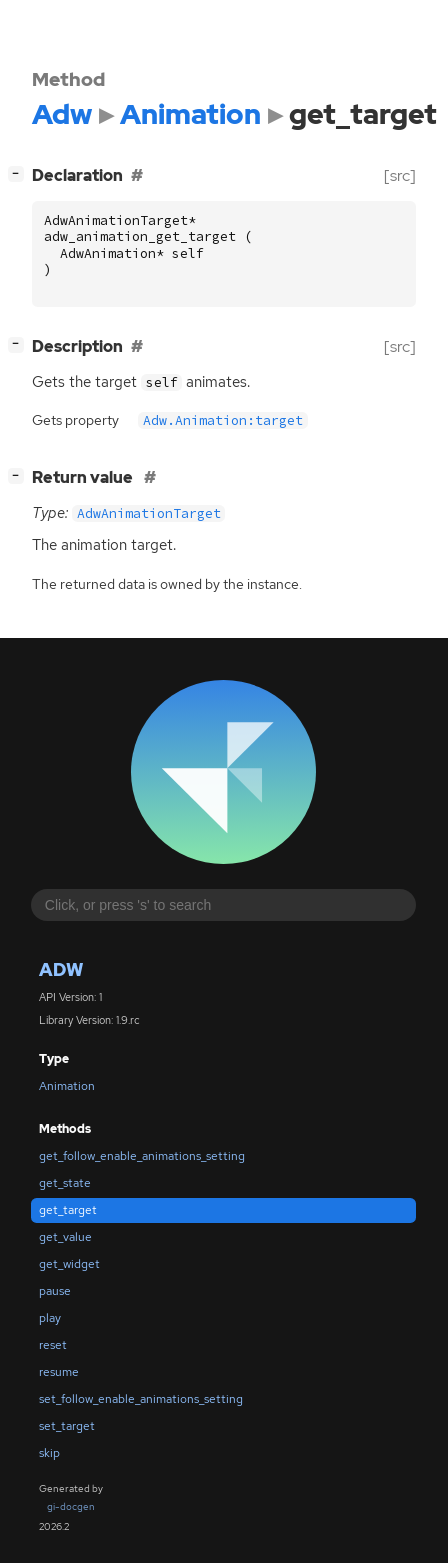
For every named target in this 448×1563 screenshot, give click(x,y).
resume (59, 1372)
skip (49, 1453)
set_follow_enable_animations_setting (141, 1399)
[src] (400, 175)
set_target (67, 1426)
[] (20, 173)
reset (53, 1345)
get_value (65, 1237)
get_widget (69, 1264)
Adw (61, 969)
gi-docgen (71, 1506)
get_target (68, 1210)
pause (55, 1291)
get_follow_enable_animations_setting (142, 1156)
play (50, 1318)
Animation (67, 1086)
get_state (65, 1183)
